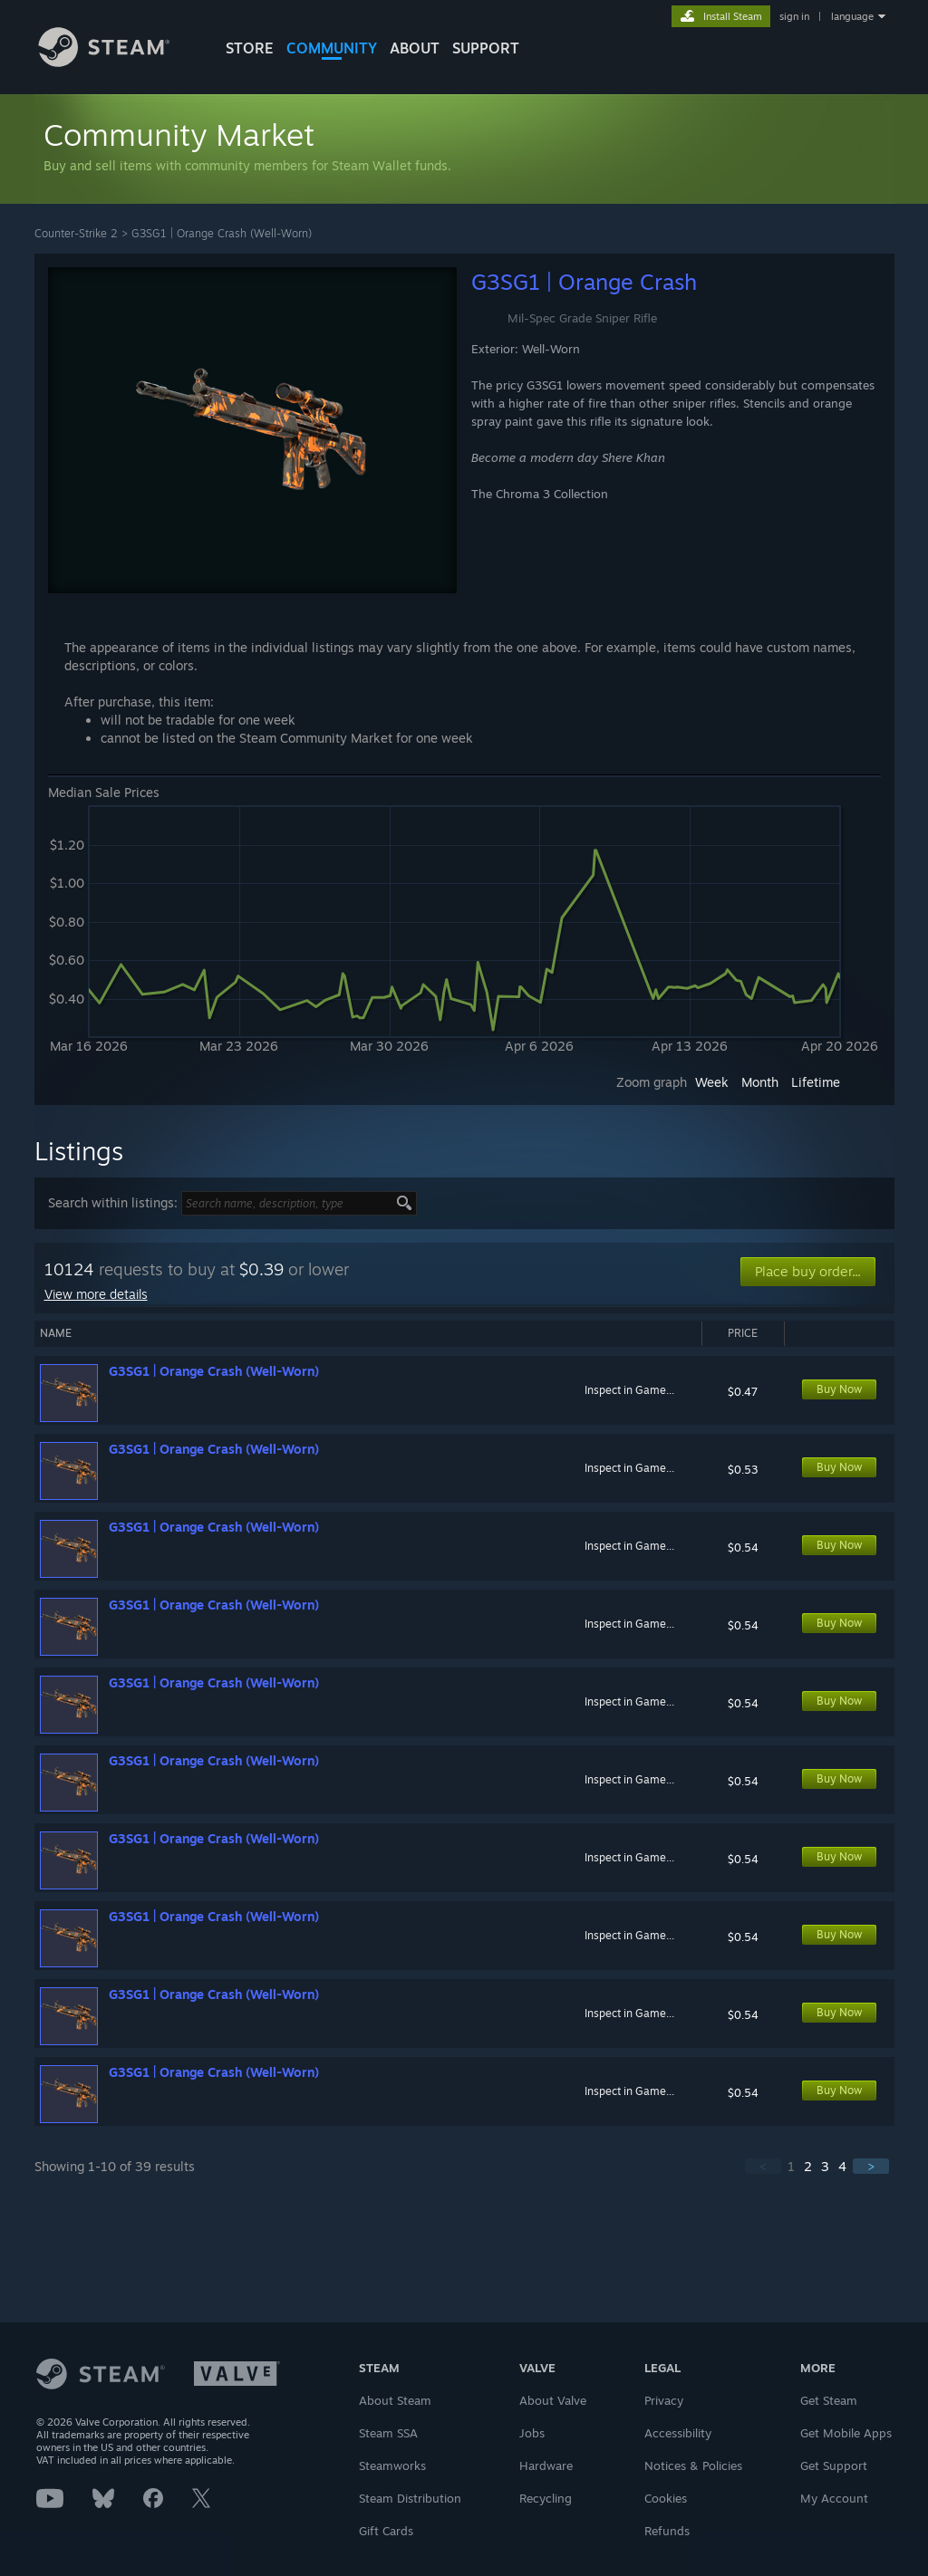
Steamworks (392, 2465)
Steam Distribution (410, 2498)
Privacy (663, 2400)
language (852, 16)
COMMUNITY (331, 48)
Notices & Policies (693, 2465)
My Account (834, 2498)
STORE (250, 48)
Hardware (546, 2465)
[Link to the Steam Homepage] (118, 62)
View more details (96, 1294)
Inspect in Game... (629, 1390)
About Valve (552, 2400)
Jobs (532, 2433)
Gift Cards (386, 2530)
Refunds (667, 2530)
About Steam (395, 2400)
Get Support (833, 2465)
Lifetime (815, 1082)
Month (759, 1082)
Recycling (545, 2498)
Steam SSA (388, 2433)
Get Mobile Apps (846, 2433)
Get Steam (828, 2400)
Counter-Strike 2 (76, 233)
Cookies (665, 2498)
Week (712, 1082)
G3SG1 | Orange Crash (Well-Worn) (221, 233)
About (415, 48)
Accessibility (677, 2433)
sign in (794, 16)
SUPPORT (485, 48)
